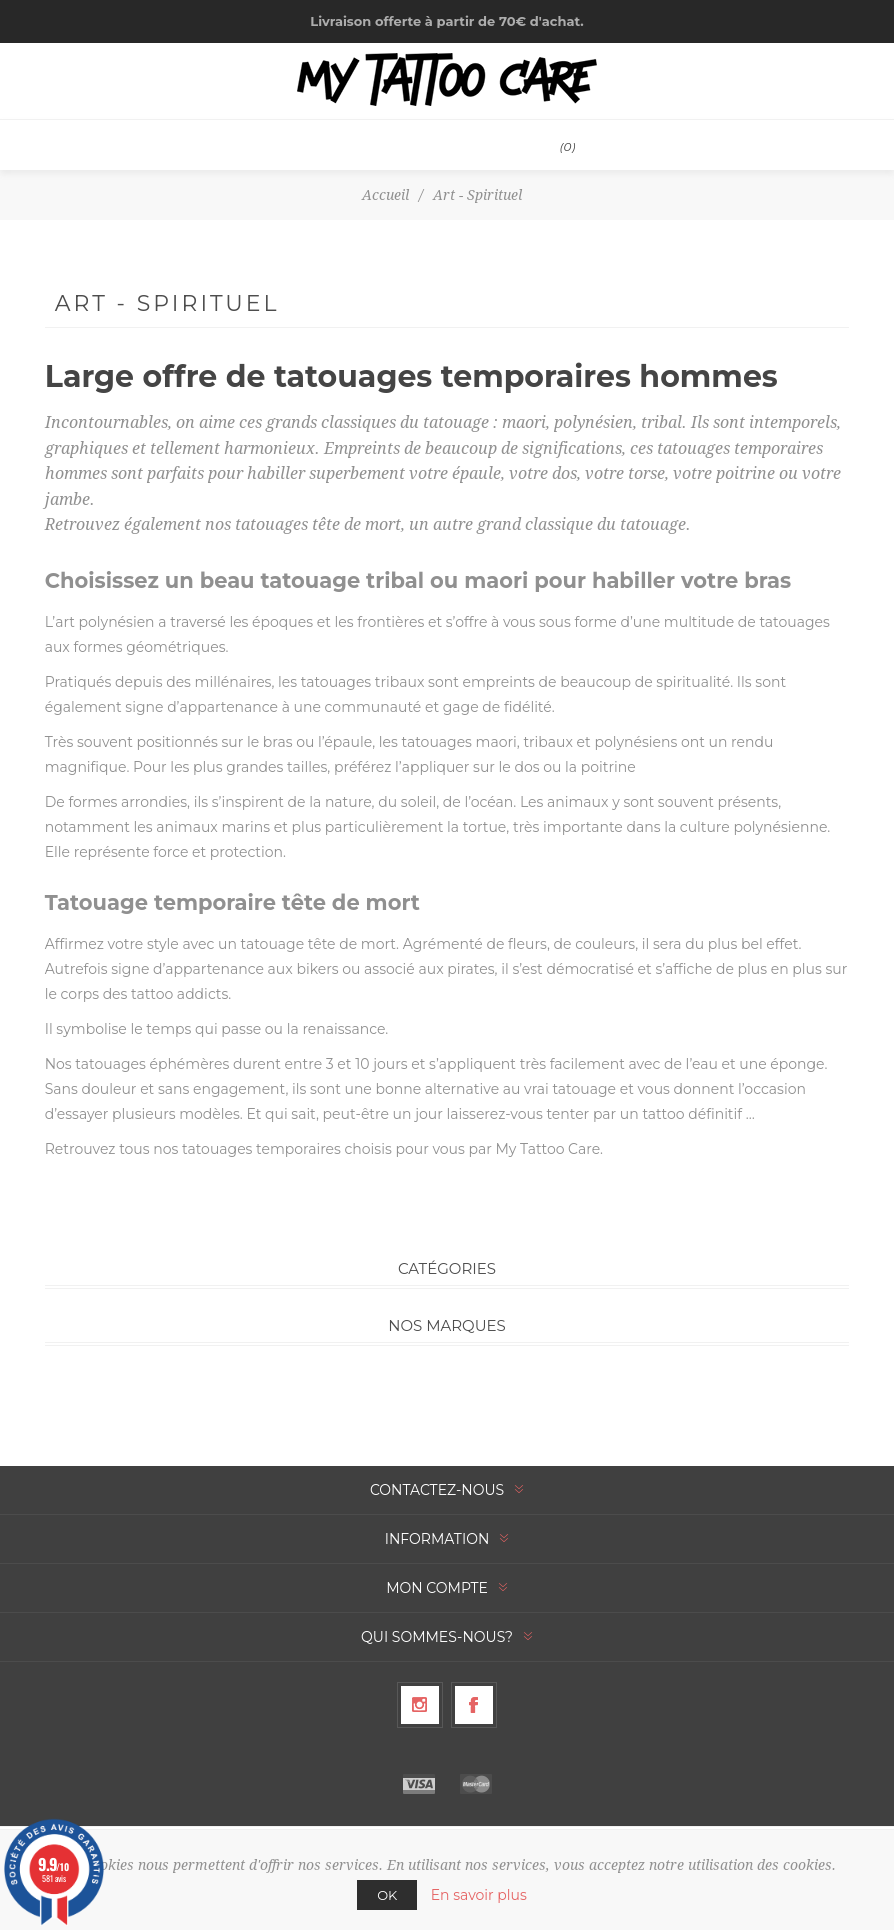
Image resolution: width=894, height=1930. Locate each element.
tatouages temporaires (261, 1149)
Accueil (385, 195)
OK (387, 1895)
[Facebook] (474, 1705)
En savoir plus (479, 1895)
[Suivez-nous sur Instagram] (420, 1705)
